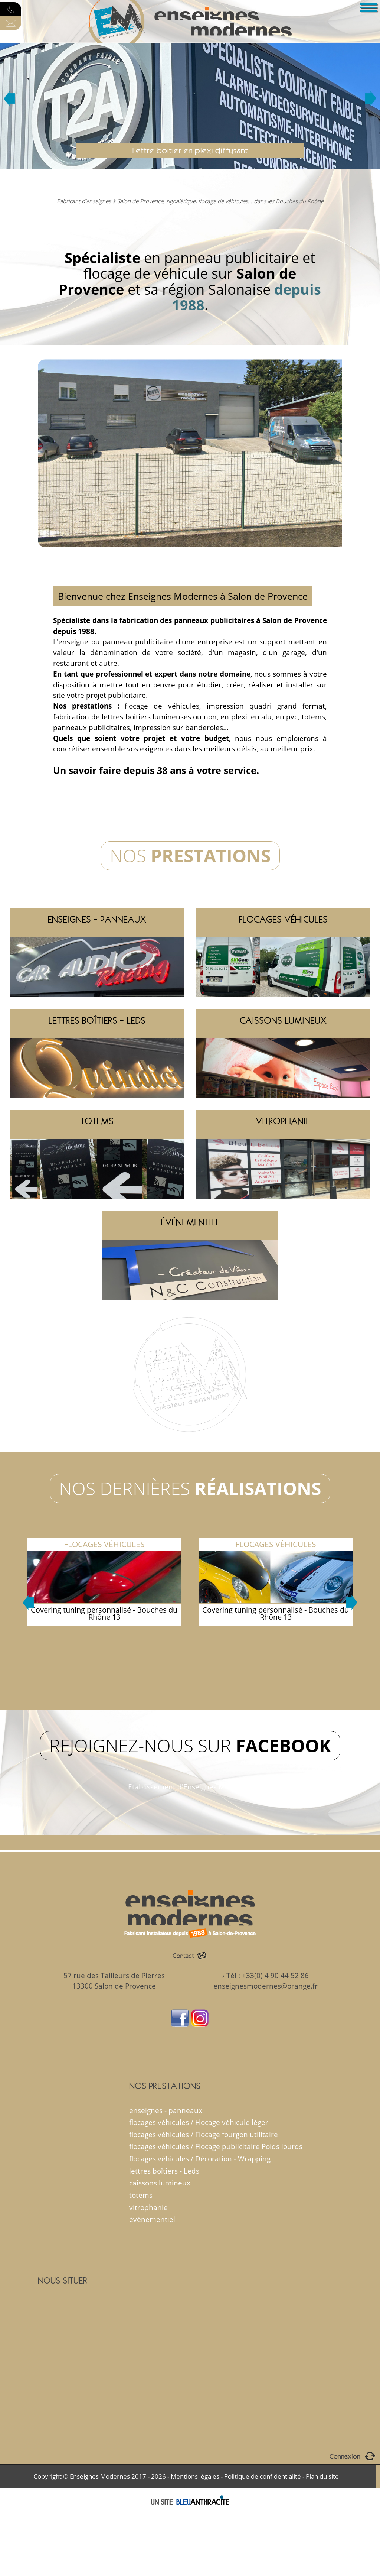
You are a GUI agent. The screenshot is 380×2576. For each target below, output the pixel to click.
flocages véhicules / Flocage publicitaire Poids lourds (215, 2146)
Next (370, 98)
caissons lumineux (159, 2183)
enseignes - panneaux (165, 2110)
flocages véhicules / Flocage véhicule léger (198, 2122)
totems (141, 2195)
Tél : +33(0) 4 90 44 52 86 (267, 1975)
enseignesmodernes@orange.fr (265, 1986)
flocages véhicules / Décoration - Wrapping (200, 2159)
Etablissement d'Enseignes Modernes (190, 1787)
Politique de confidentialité (262, 2476)
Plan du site (322, 2476)
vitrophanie (148, 2207)
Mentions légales (195, 2476)
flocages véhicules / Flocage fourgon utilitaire (203, 2134)
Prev (9, 98)
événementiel (152, 2219)
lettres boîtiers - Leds (164, 2171)
